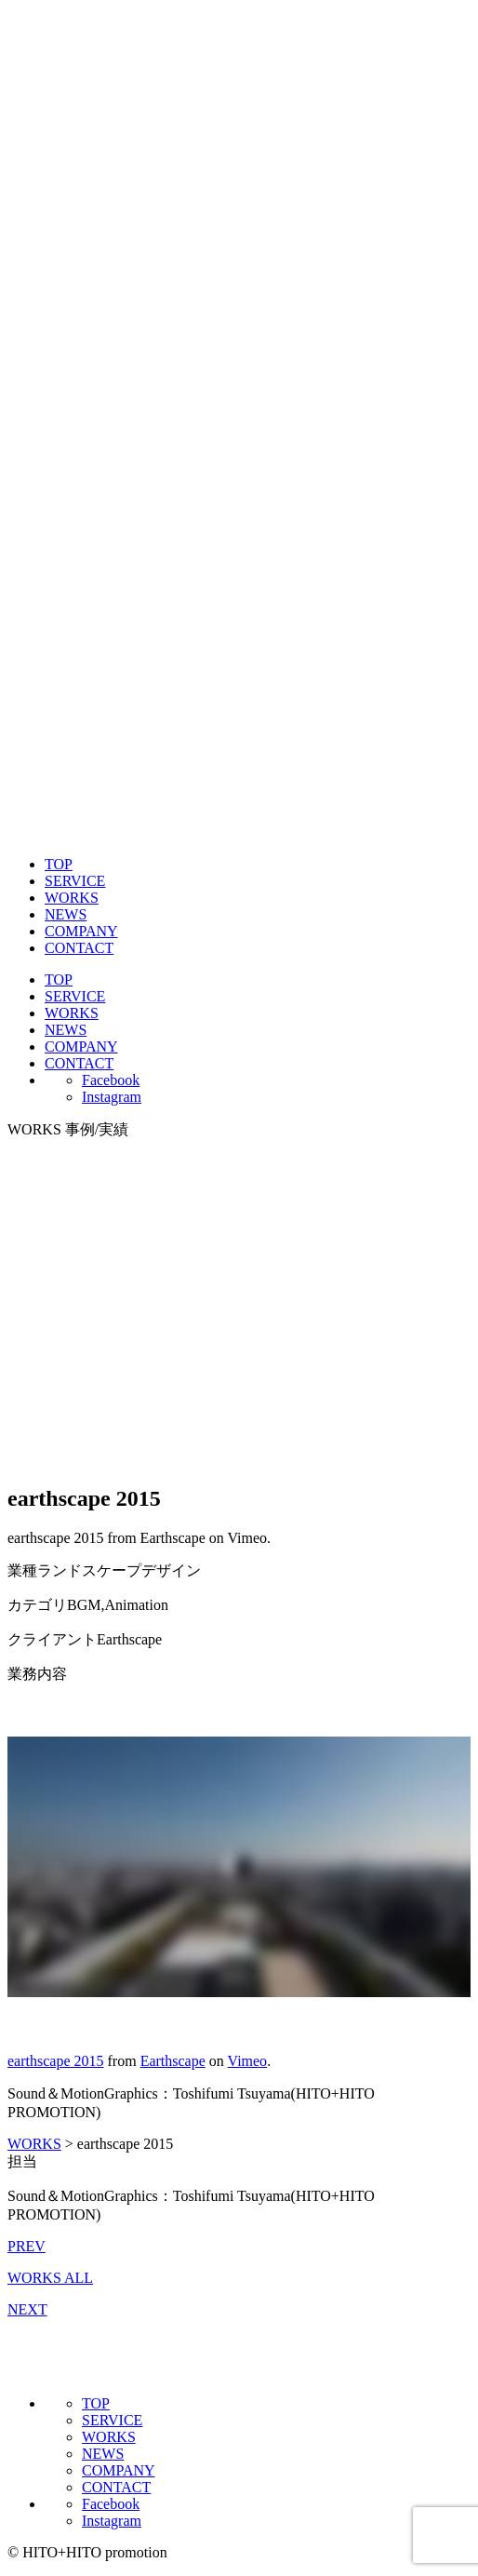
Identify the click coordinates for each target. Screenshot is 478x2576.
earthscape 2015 (55, 2061)
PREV (26, 2246)
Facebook (110, 1080)
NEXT (27, 2309)
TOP (59, 864)
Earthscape (173, 2061)
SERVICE (75, 881)
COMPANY (81, 931)
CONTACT (79, 948)
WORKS (72, 898)
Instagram (111, 1097)
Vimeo (248, 2061)
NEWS (65, 914)
